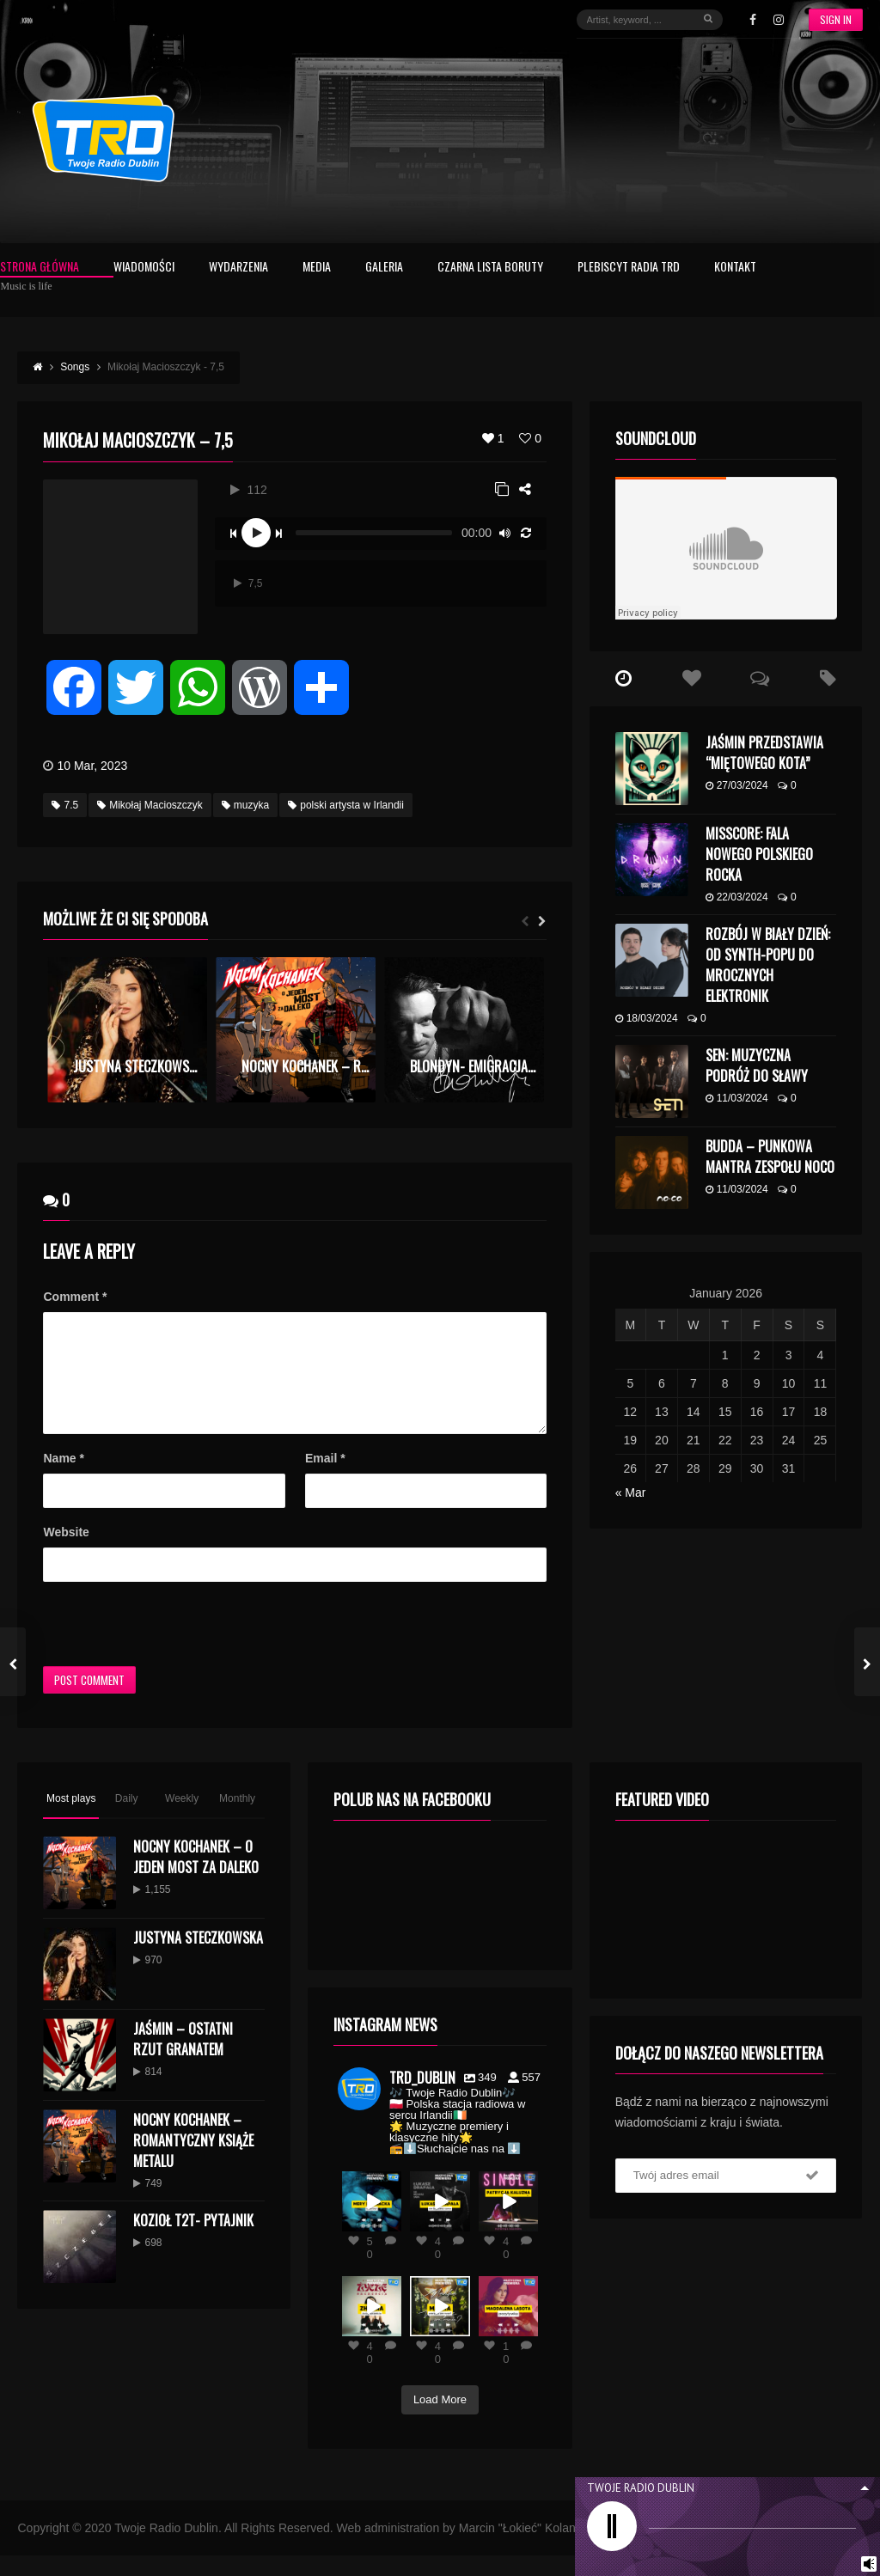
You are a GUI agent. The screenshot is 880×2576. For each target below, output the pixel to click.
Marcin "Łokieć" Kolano (521, 2548)
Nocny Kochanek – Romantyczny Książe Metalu (193, 2161)
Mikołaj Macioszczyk (150, 805)
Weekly (182, 1819)
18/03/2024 (646, 1018)
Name (63, 1479)
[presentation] (173, 1644)
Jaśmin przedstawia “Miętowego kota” (764, 752)
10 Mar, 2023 (92, 765)
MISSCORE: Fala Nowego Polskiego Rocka (759, 854)
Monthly (237, 1819)
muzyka (245, 805)
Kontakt (735, 267)
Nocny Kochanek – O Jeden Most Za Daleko (196, 1877)
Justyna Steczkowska (198, 1958)
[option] (127, 1029)
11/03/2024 (737, 1098)
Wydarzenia (238, 267)
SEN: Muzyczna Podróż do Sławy (757, 1065)
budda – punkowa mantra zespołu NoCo (770, 1156)
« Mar (630, 1492)
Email (325, 1479)
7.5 (65, 805)
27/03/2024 (737, 785)
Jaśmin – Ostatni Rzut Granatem (183, 2059)
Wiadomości (143, 267)
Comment (75, 1296)
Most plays (70, 1819)
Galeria (384, 267)
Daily (126, 1819)
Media (316, 267)
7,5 (248, 583)
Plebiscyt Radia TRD (629, 267)
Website (66, 1553)
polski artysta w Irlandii (346, 805)
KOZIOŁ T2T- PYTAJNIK (193, 2241)
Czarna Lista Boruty (490, 267)
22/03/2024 (737, 897)
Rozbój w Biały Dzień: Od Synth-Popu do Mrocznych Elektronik (768, 965)
